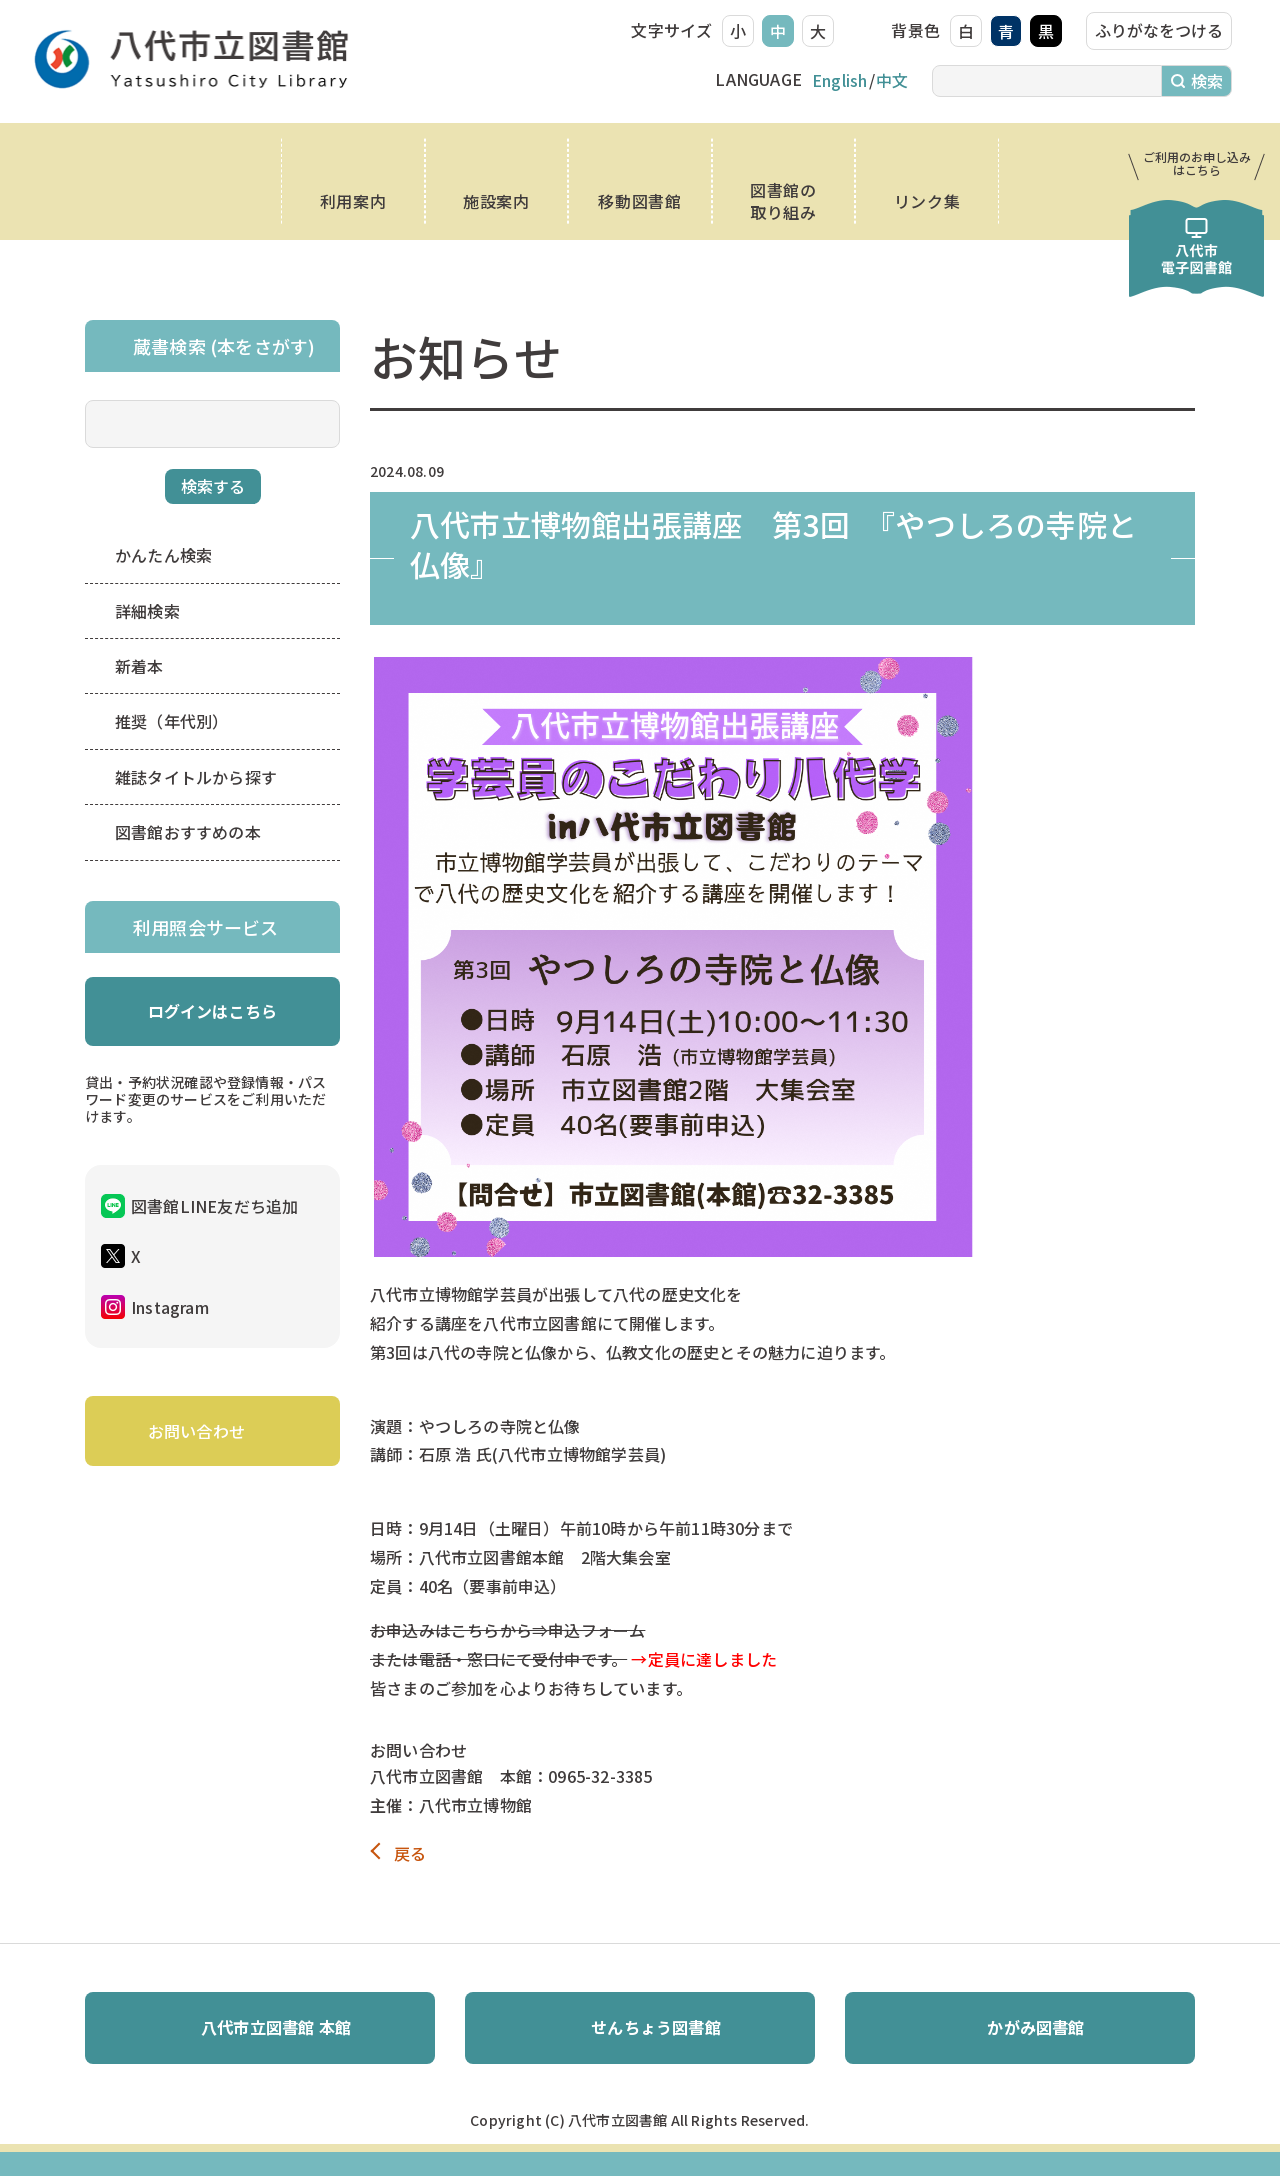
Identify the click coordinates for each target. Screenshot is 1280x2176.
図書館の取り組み (783, 201)
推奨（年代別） (171, 721)
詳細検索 (147, 611)
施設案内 (496, 201)
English (839, 80)
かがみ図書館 (1035, 2027)
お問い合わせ (196, 1431)
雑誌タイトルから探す (196, 777)
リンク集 (927, 201)
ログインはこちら (213, 1011)
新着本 (139, 666)
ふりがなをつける (1159, 30)
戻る (410, 1853)
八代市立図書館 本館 (276, 2027)
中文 (892, 80)
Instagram (170, 1307)
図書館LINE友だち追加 (214, 1206)
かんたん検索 (163, 555)
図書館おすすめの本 (188, 832)
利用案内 (353, 201)
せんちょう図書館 (656, 2027)
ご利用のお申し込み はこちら (1197, 163)
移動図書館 (639, 201)
